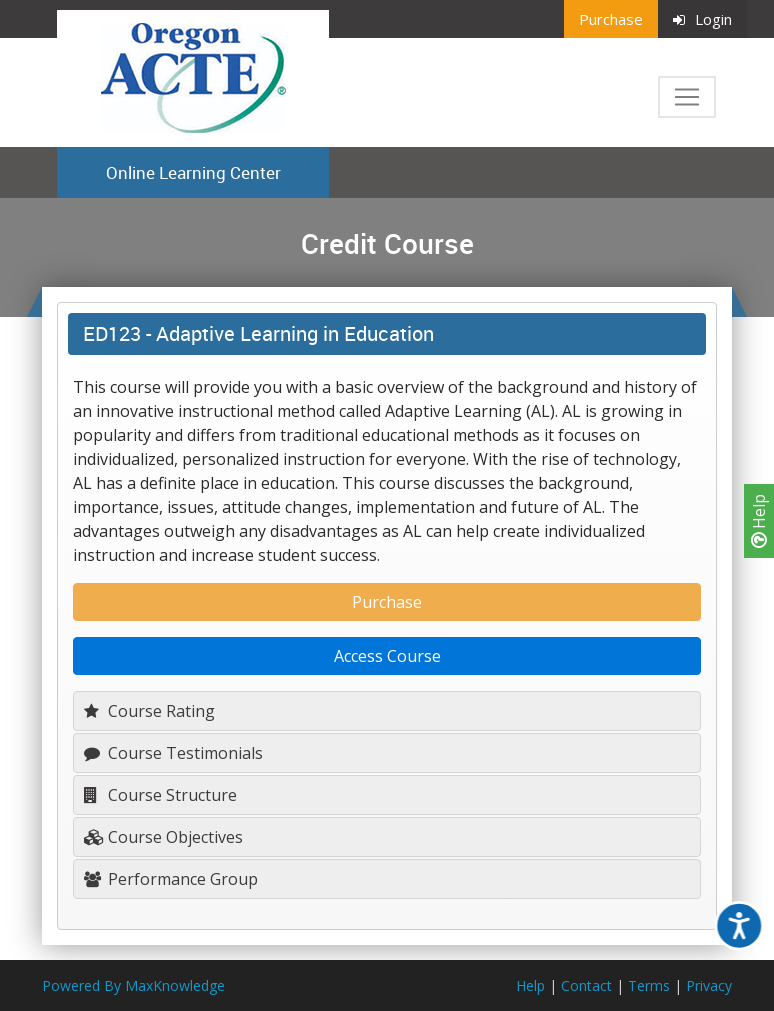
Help (759, 521)
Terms (649, 985)
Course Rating (149, 711)
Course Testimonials (173, 753)
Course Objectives (163, 837)
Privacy (709, 985)
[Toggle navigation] (687, 97)
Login (702, 19)
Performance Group (171, 879)
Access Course (387, 656)
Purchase (611, 19)
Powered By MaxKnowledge (133, 985)
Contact (586, 985)
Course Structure (160, 795)
